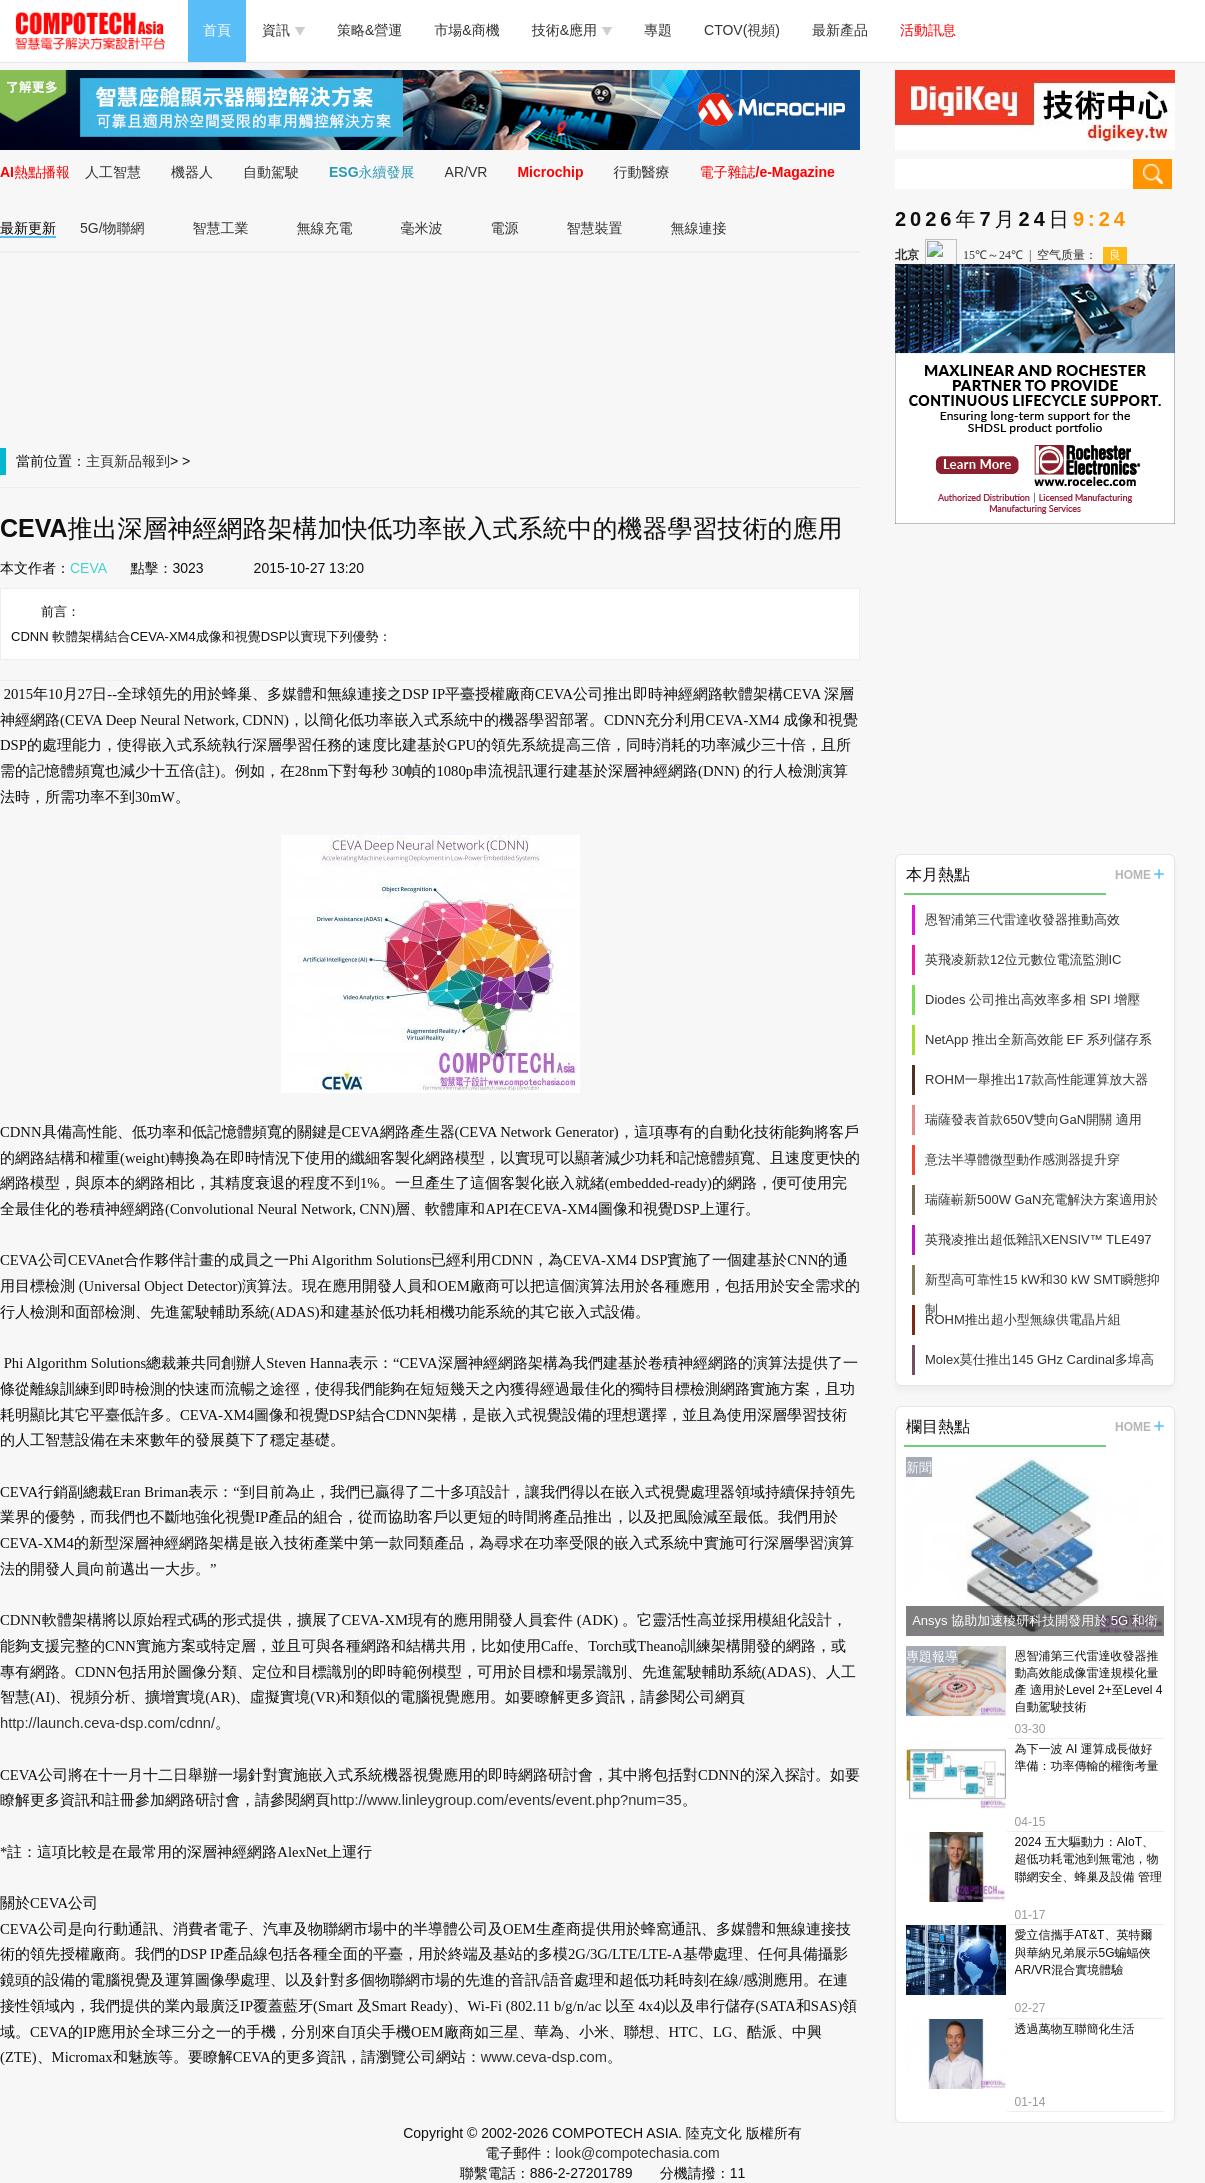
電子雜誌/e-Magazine (767, 172)
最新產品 (840, 30)
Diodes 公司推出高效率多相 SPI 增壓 (1032, 999)
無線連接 (699, 228)
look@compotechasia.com (637, 2153)
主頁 (100, 461)
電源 (505, 228)
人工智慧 (113, 172)
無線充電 (325, 228)
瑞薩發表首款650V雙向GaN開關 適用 (1033, 1119)
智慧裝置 (595, 228)
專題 (658, 30)
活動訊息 (928, 30)
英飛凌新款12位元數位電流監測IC (1023, 959)
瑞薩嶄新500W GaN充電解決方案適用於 (1041, 1199)
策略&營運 (369, 30)
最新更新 (28, 228)
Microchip (550, 172)
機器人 (192, 172)
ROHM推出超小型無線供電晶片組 (1023, 1319)
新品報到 (142, 461)
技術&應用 (572, 30)
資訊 (283, 30)
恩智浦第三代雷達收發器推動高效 (1022, 919)
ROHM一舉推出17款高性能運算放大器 (1036, 1079)
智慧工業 (221, 228)
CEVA (88, 568)
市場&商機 (466, 30)
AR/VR (466, 172)
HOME (1139, 875)
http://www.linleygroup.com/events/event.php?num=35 (506, 1800)
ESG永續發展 (372, 172)
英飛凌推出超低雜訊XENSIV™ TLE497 (1038, 1239)
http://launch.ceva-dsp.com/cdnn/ (107, 1723)
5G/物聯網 (112, 228)
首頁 (217, 30)
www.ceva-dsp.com (544, 2057)
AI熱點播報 (35, 172)
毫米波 (422, 228)
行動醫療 (642, 172)
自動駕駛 (271, 172)
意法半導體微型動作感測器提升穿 (1022, 1159)
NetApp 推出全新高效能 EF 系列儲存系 (1038, 1039)
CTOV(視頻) (742, 30)
